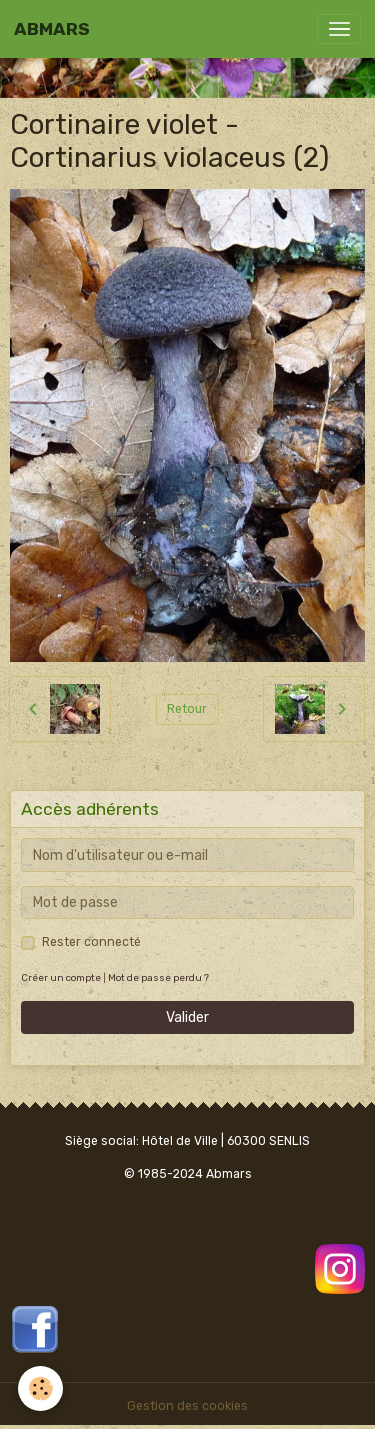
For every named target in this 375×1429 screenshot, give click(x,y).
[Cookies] (40, 1388)
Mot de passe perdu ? (158, 977)
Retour (187, 709)
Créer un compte (61, 977)
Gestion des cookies (187, 1406)
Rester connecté (91, 942)
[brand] (52, 29)
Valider (187, 1017)
